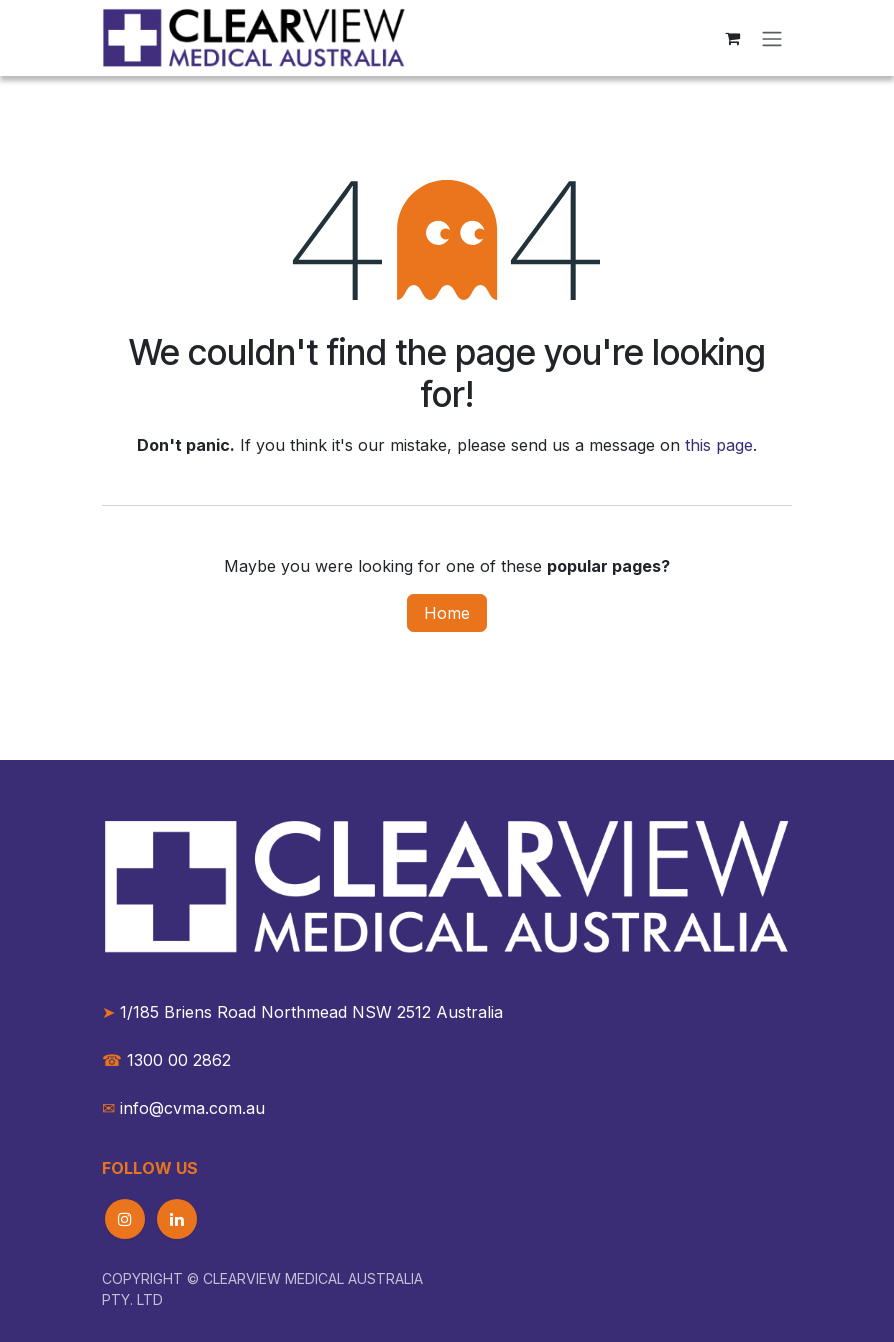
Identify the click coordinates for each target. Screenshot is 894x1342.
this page (719, 445)
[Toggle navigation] (772, 38)
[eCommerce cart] (732, 38)
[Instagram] (125, 1219)
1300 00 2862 (166, 1060)
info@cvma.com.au (192, 1108)
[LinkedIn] (177, 1219)
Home (447, 613)
